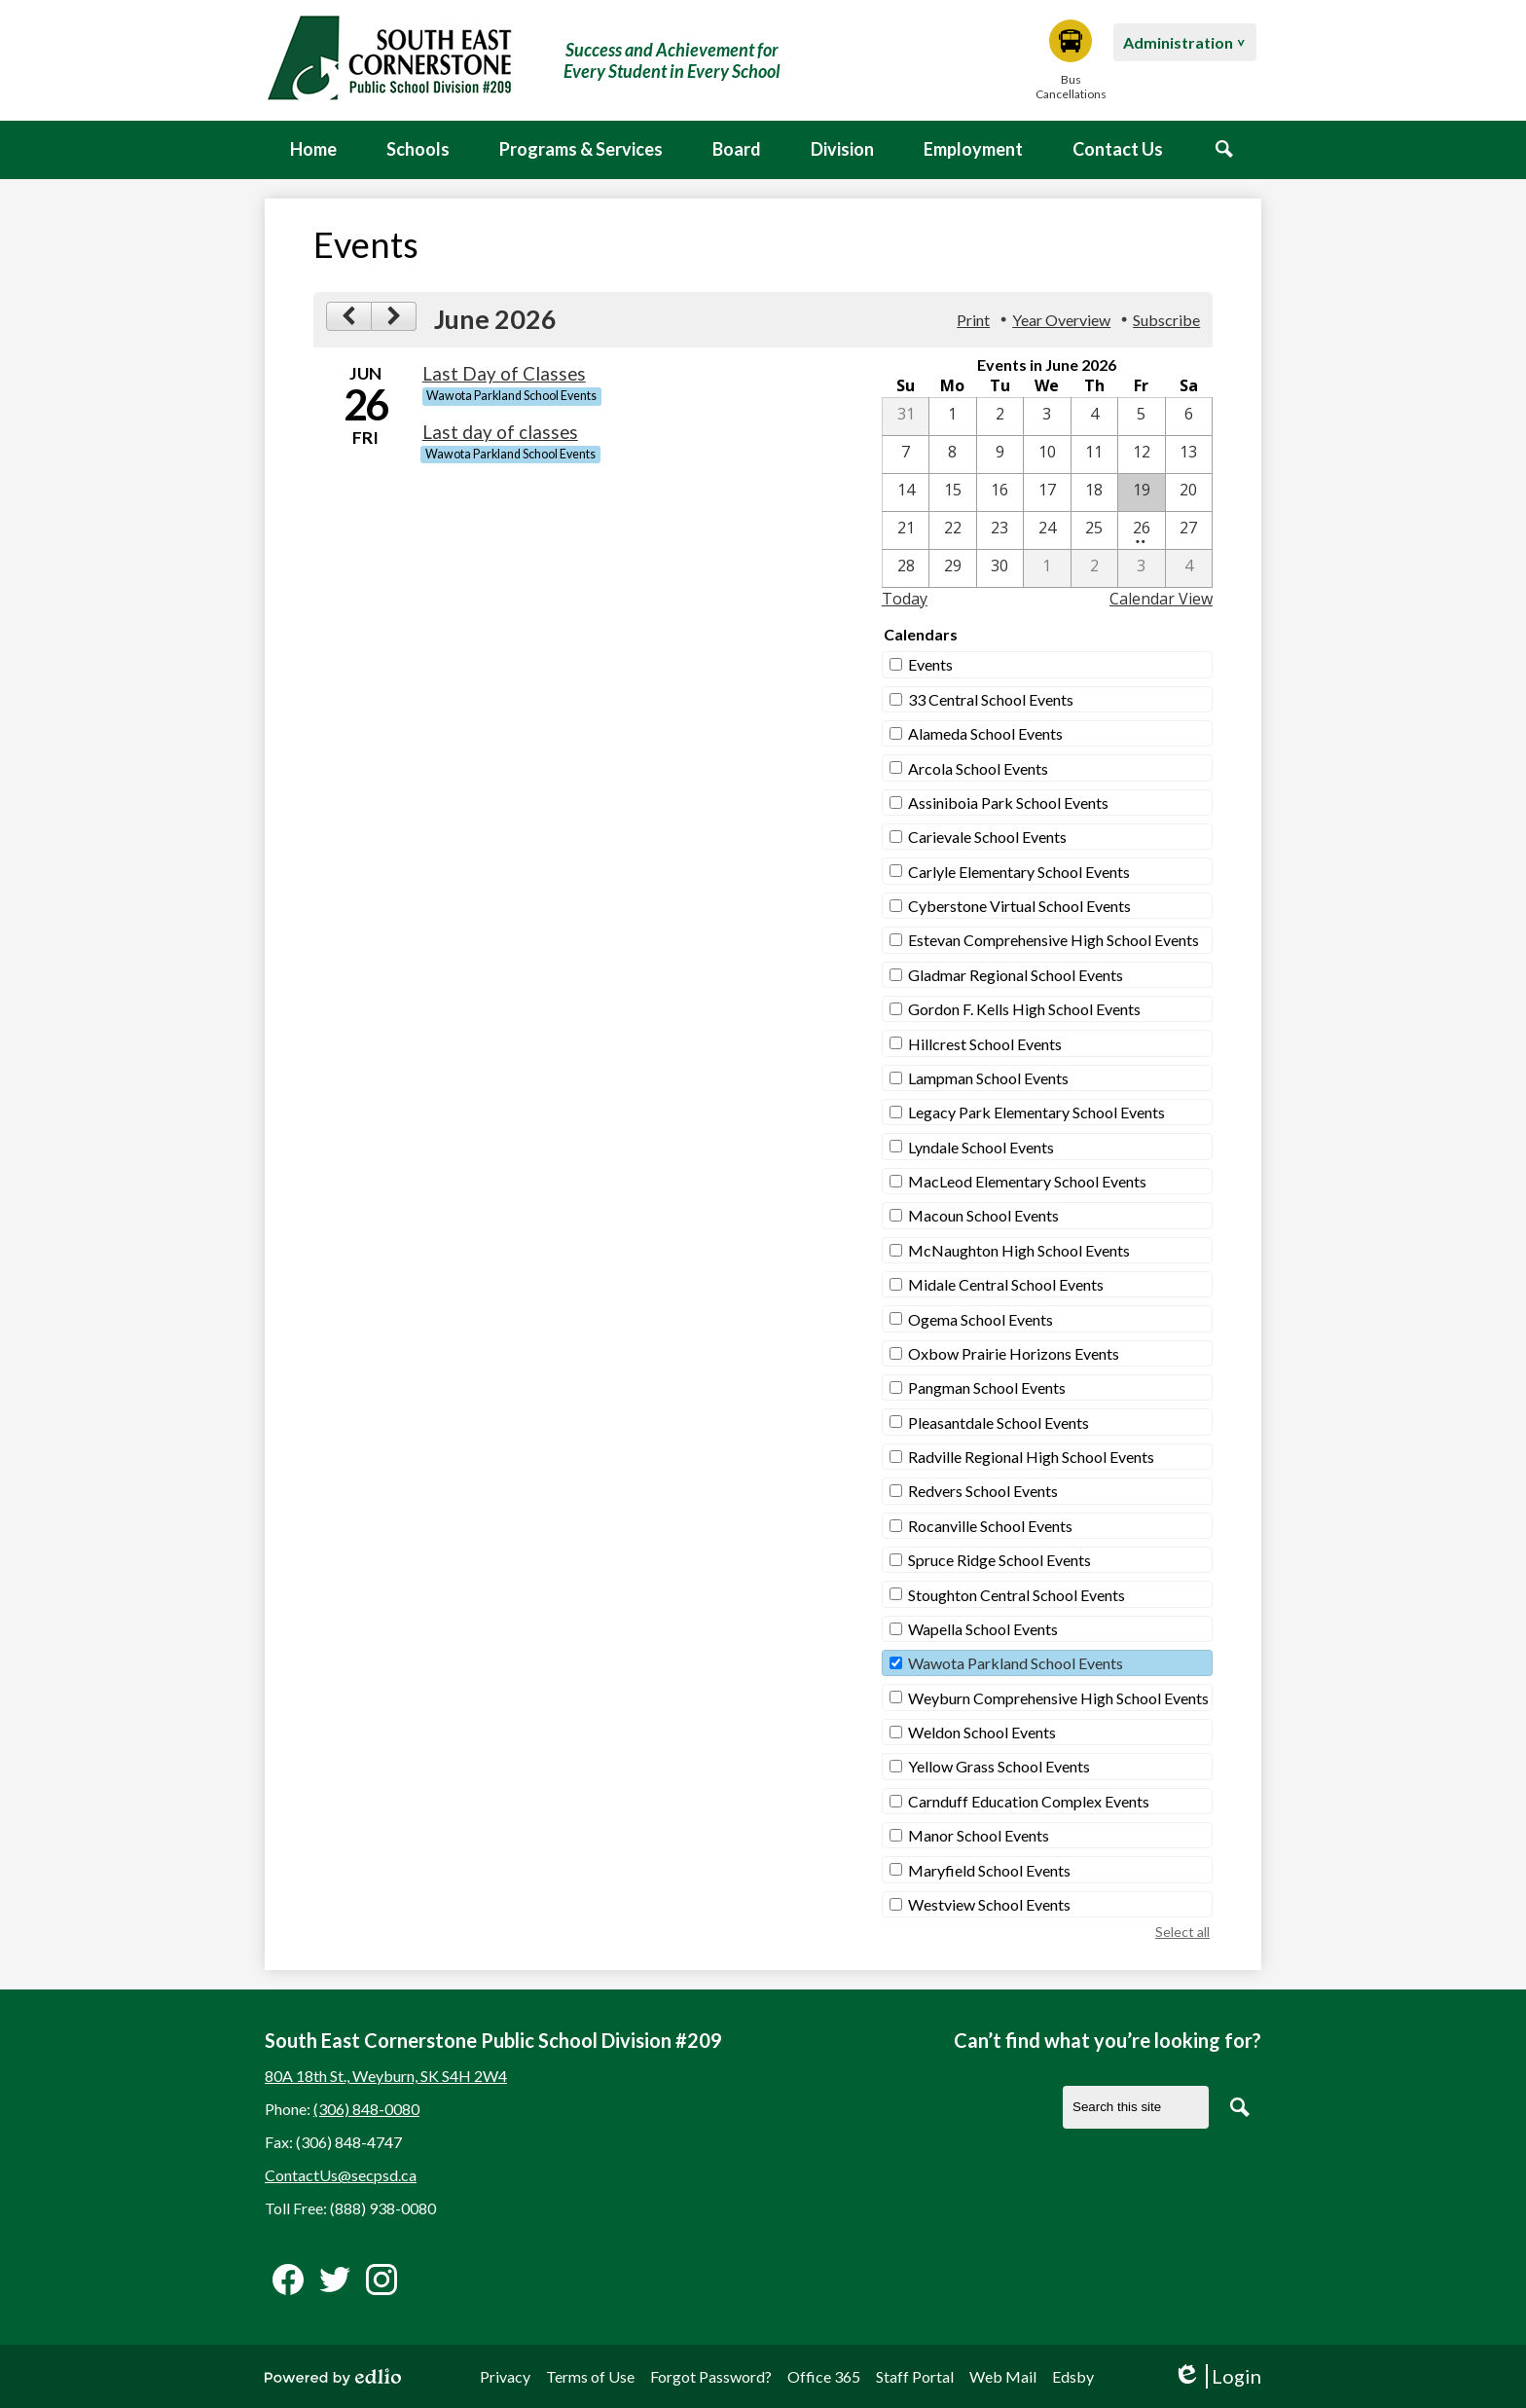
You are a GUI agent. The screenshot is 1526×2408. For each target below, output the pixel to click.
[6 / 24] (1047, 530)
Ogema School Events (980, 1319)
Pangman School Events (987, 1387)
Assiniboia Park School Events (1008, 802)
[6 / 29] (952, 568)
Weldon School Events (982, 1732)
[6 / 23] (1000, 530)
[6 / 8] (952, 454)
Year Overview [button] (1061, 319)
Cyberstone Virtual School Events (1019, 905)
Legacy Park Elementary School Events (1036, 1112)
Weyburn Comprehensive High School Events (1058, 1698)
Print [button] (973, 319)
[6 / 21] (905, 530)
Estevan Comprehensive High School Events (1053, 939)
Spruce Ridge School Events (999, 1560)
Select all (1182, 1931)
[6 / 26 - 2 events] (1141, 530)
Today (904, 598)
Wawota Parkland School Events (1015, 1663)
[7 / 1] (1047, 568)
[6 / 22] (952, 530)
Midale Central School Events (1006, 1284)
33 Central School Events (990, 699)
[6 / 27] (1189, 530)
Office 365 (823, 2376)
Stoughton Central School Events (1016, 1595)
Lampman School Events (988, 1078)
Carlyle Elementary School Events (1019, 871)
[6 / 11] (1094, 454)
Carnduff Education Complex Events (1028, 1801)
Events (930, 664)
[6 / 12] (1141, 454)
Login (1217, 2376)
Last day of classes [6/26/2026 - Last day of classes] (500, 432)
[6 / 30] (1000, 568)
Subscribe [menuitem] (1166, 319)
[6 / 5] (1141, 416)
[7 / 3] (1141, 568)
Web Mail (1002, 2376)
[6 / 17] (1047, 492)
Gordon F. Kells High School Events (1024, 1009)
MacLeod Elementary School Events (1027, 1181)
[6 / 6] (1189, 416)
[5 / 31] (905, 416)
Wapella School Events (983, 1629)
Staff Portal (915, 2376)
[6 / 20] (1189, 492)
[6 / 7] (905, 454)
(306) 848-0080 (366, 2108)
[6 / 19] (1141, 492)
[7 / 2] (1094, 568)
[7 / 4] (1189, 568)
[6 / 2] (1000, 416)
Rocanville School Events (990, 1525)
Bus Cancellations (1071, 60)
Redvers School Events (983, 1490)
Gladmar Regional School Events (1015, 975)
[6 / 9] (1000, 454)
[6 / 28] (905, 568)
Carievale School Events (987, 836)
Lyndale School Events (981, 1147)
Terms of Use (590, 2376)
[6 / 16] (1000, 492)
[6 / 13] (1189, 454)
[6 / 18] (1094, 492)
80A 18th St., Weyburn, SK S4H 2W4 (386, 2075)
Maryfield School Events (989, 1870)
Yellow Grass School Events (999, 1766)
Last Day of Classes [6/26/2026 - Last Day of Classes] (504, 373)
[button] (418, 150)
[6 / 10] (1047, 454)
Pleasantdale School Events (998, 1422)
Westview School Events (989, 1904)
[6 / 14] (905, 492)
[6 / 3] (1047, 416)
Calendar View (1161, 598)
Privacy (505, 2376)
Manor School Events (978, 1835)
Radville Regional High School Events (1031, 1456)
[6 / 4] (1094, 416)
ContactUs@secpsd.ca (341, 2175)
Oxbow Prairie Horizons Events (1013, 1353)
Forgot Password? (711, 2376)
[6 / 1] (952, 416)
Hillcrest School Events (985, 1044)
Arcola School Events (978, 768)
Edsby (1073, 2376)
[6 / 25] (1094, 530)
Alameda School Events (985, 733)
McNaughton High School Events (1019, 1250)
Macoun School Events (983, 1215)
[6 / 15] (952, 492)
